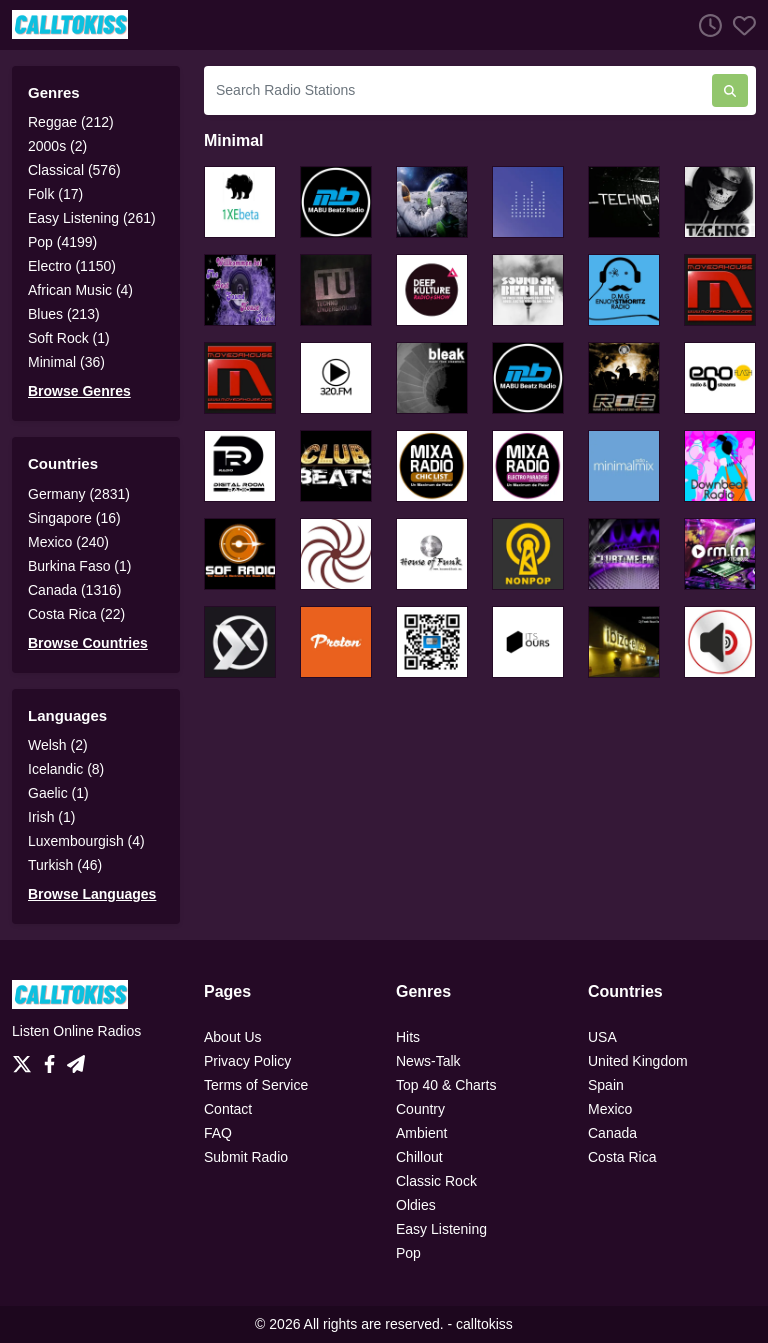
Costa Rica (622, 1157)
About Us (233, 1037)
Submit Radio (246, 1157)
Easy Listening (441, 1229)
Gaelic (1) (58, 793)
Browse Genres (79, 391)
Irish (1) (51, 817)
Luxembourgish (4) (86, 841)
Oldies (416, 1205)
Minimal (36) (66, 362)
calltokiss (484, 1324)
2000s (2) (57, 146)
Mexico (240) (68, 542)
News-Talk (428, 1061)
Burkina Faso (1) (79, 566)
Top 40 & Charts (446, 1085)
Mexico (610, 1109)
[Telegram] (76, 1059)
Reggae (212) (71, 122)
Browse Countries (88, 643)
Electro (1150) (72, 266)
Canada (612, 1133)
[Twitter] (26, 1059)
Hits (408, 1037)
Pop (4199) (62, 242)
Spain (606, 1085)
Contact (228, 1109)
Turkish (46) (65, 865)
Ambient (421, 1133)
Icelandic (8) (66, 769)
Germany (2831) (79, 494)
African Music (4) (80, 290)
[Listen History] (705, 25)
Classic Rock (436, 1181)
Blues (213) (64, 314)
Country (420, 1109)
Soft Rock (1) (69, 338)
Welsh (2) (58, 745)
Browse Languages (92, 894)
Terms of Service (256, 1085)
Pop (408, 1253)
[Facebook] (53, 1059)
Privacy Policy (247, 1061)
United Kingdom (638, 1061)
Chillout (419, 1157)
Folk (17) (55, 194)
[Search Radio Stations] (458, 90)
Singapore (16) (74, 518)
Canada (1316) (74, 590)
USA (602, 1037)
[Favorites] (739, 25)
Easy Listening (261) (92, 218)
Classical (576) (74, 170)
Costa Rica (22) (76, 614)
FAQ (218, 1133)
